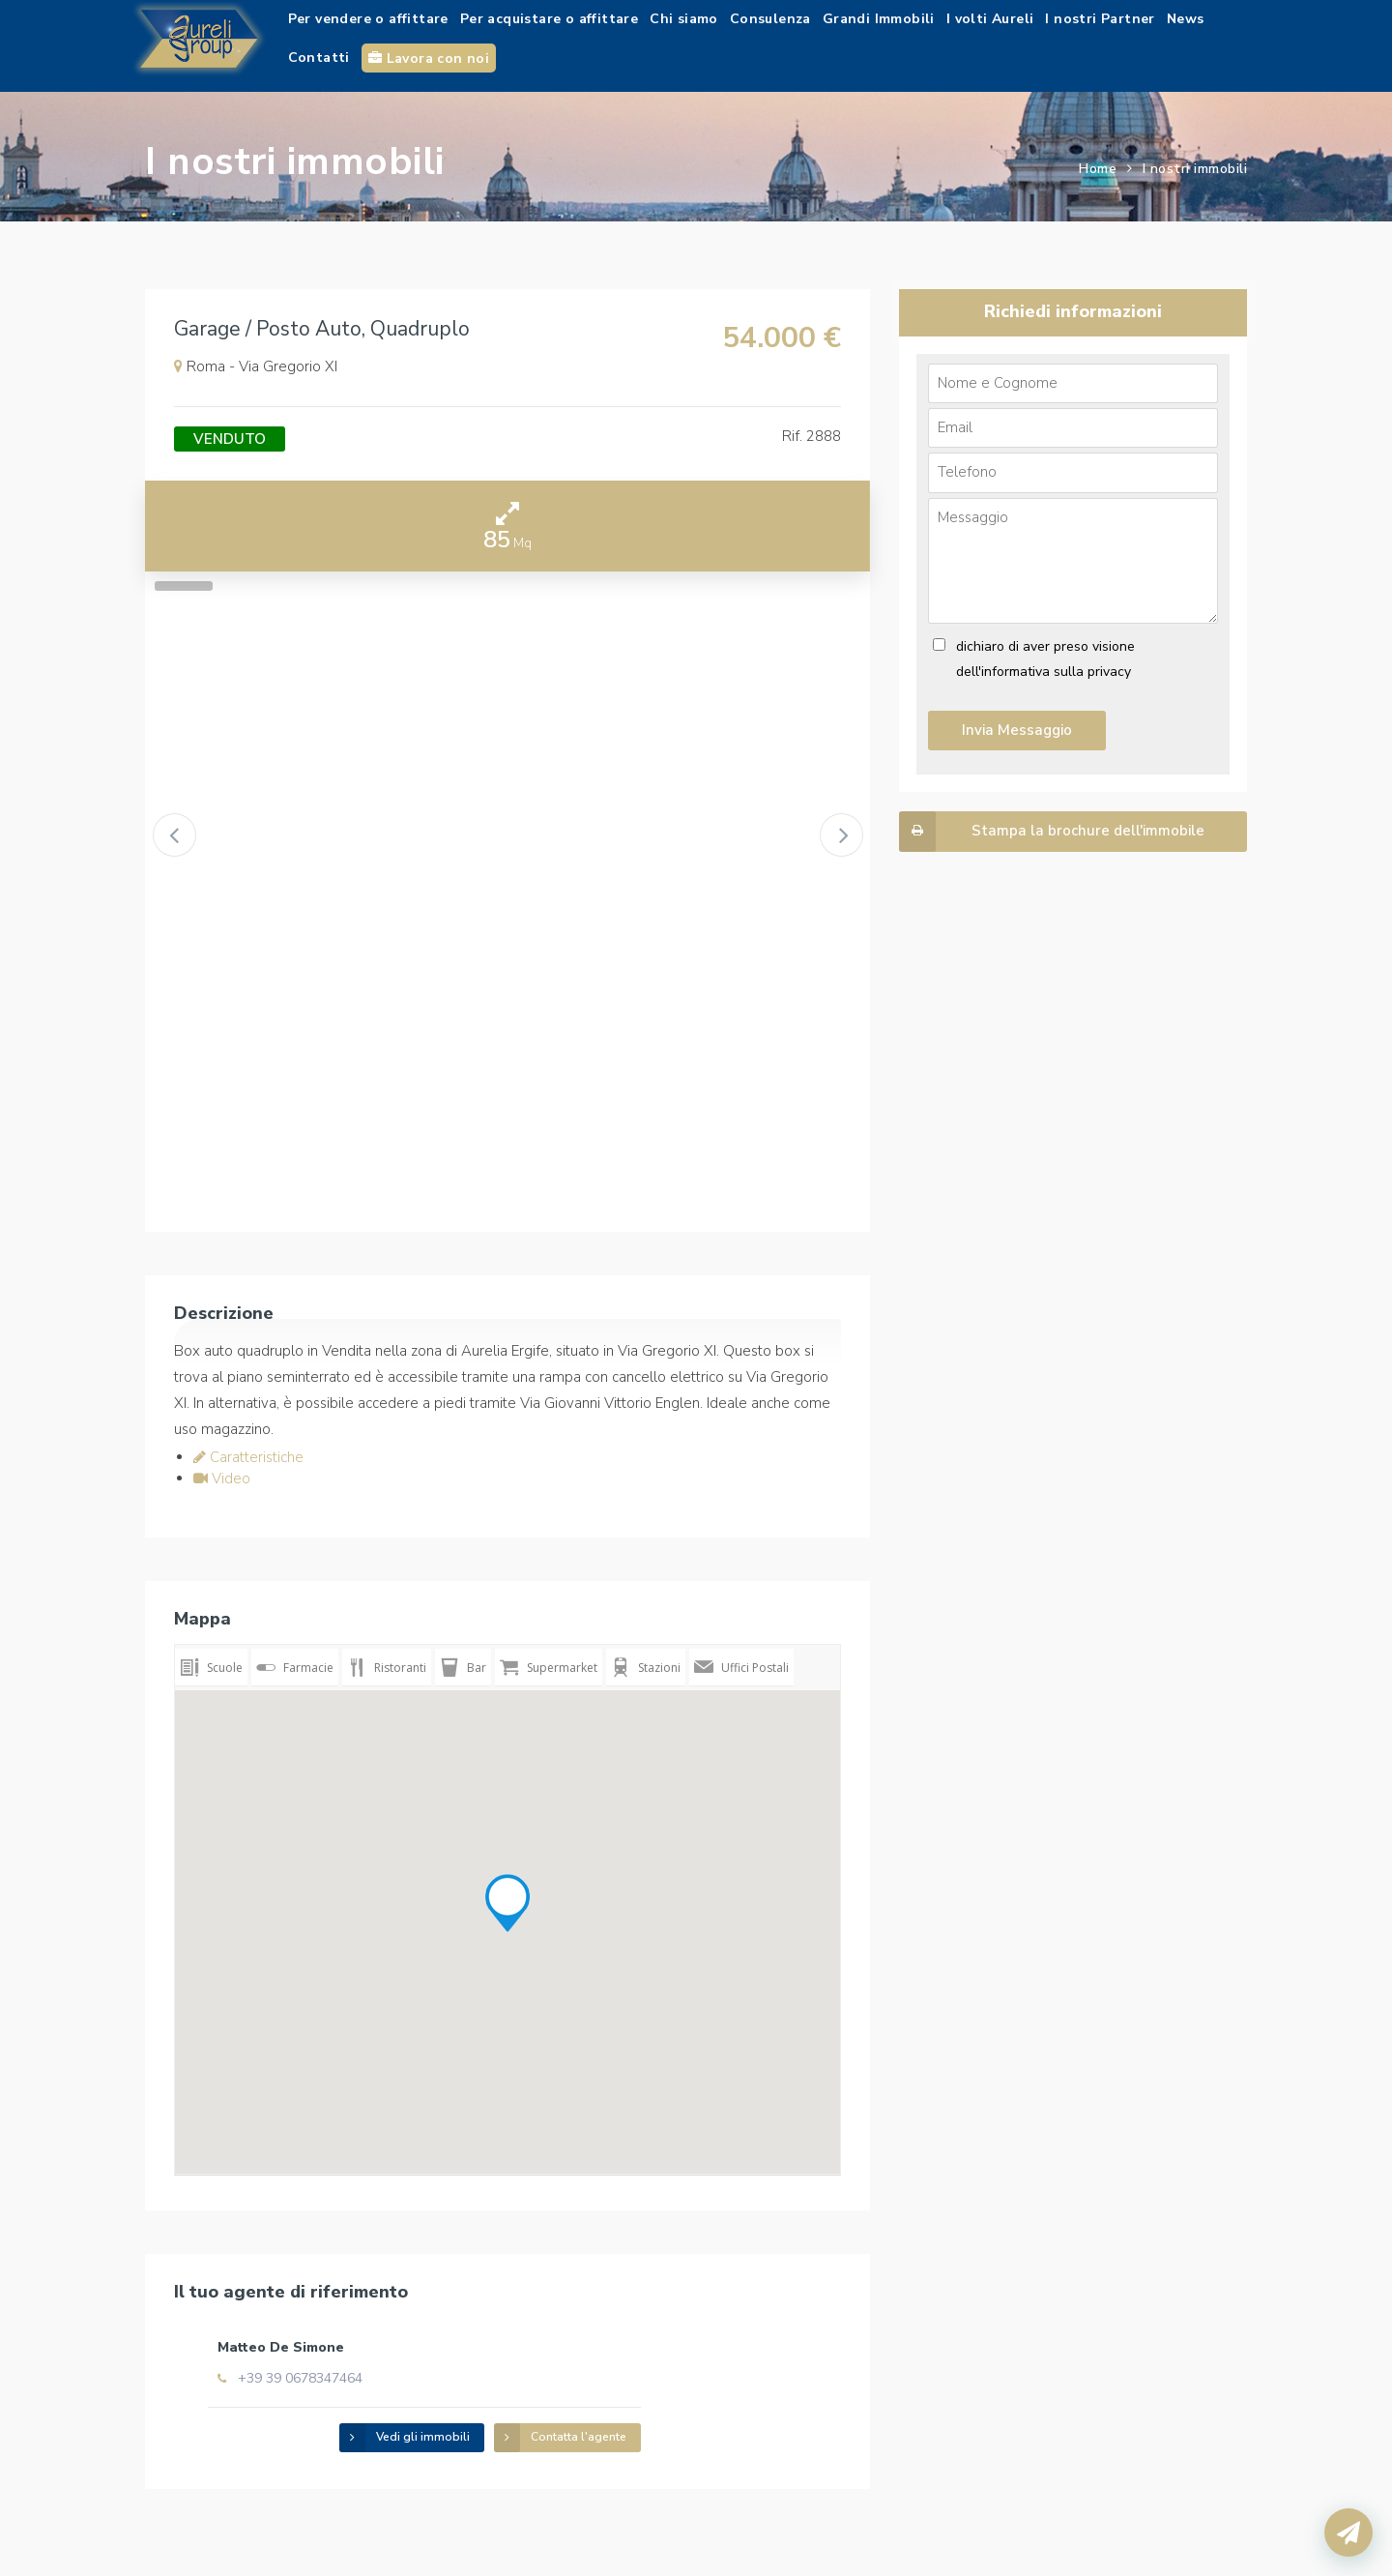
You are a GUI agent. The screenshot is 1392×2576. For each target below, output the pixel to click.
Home (1097, 169)
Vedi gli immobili (572, 2415)
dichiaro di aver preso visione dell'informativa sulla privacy (1045, 659)
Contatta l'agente (727, 2415)
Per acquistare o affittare (549, 19)
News (1185, 19)
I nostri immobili (1195, 169)
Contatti (319, 57)
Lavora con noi (428, 58)
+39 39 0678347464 (466, 2358)
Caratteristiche (248, 1457)
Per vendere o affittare (368, 19)
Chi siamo (684, 19)
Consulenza (770, 19)
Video (221, 1478)
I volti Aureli (990, 19)
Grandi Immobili (879, 19)
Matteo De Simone (447, 2327)
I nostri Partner (1099, 19)
